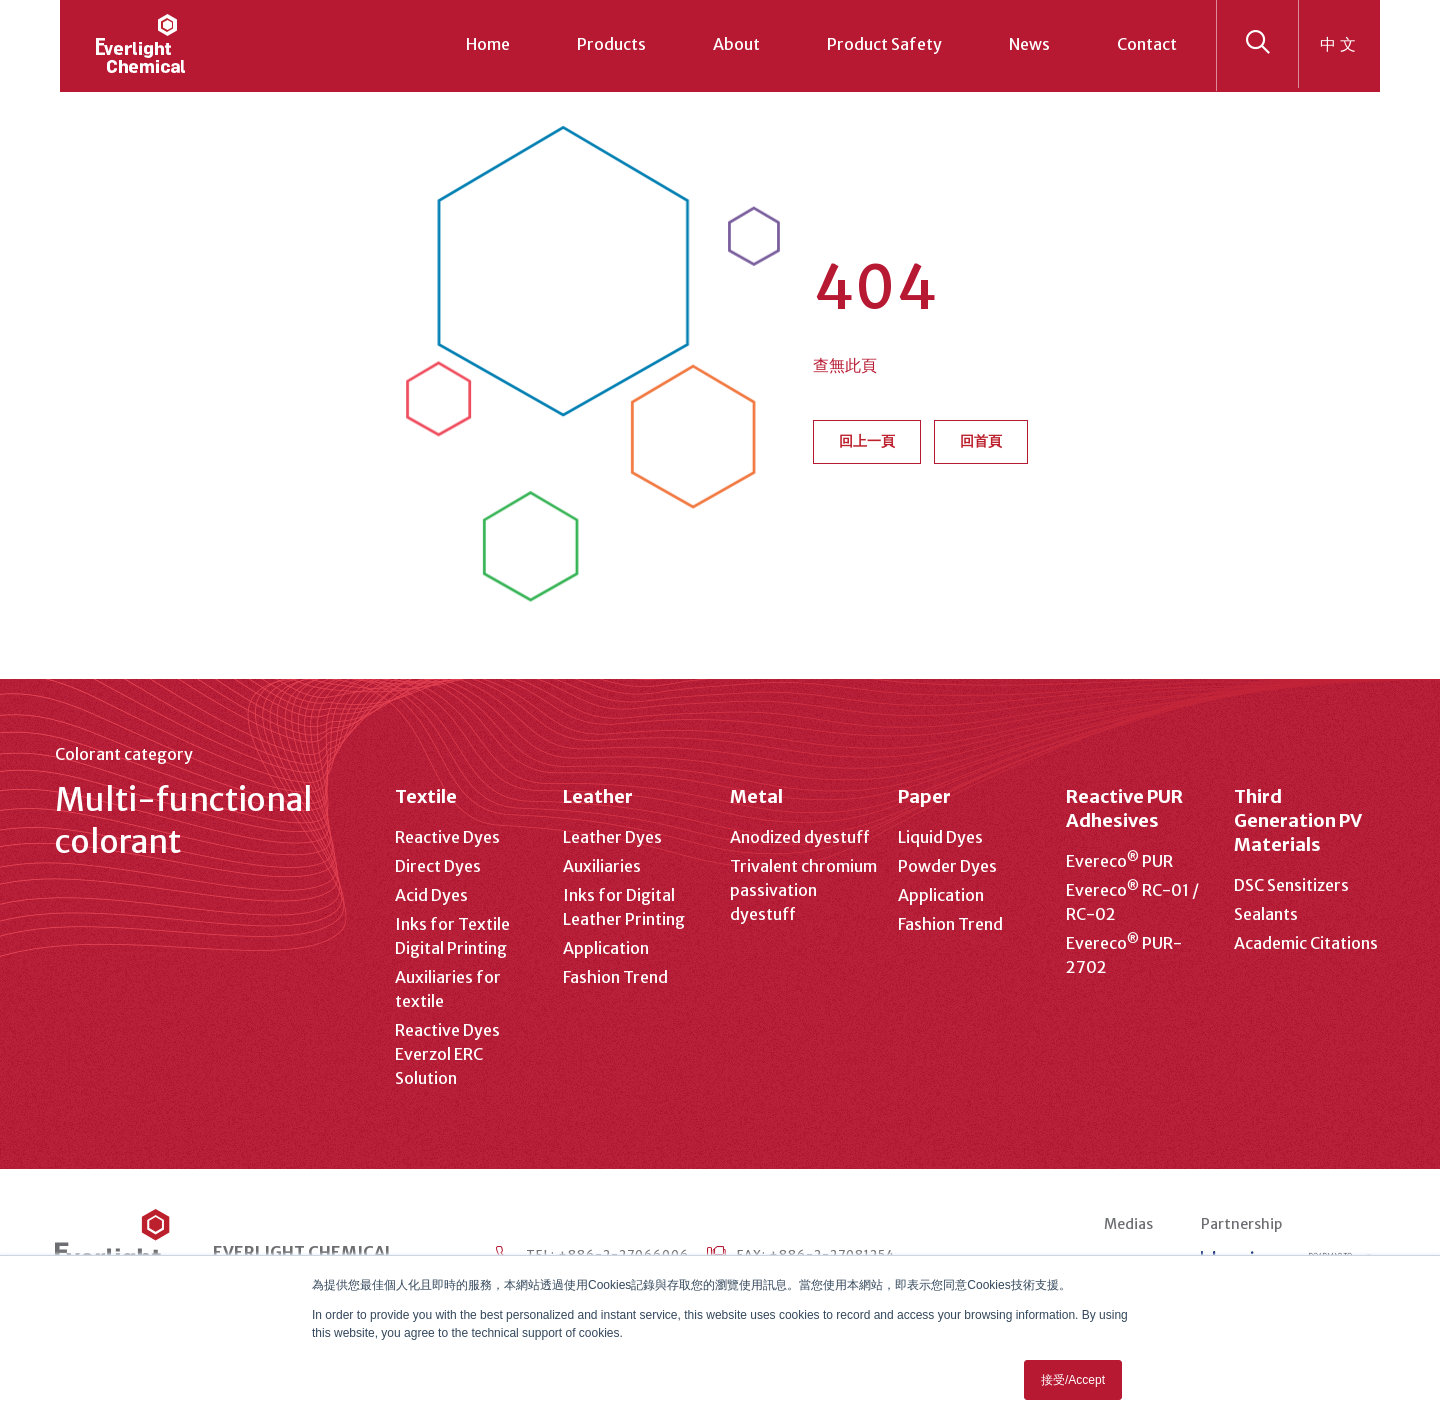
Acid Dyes (431, 895)
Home (488, 44)
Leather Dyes (612, 837)
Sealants (1266, 914)
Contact (1147, 44)
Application (606, 948)
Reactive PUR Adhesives (1124, 808)
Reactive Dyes (447, 837)
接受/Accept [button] (1073, 1380)
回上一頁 (867, 441)
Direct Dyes (438, 866)
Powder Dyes (947, 866)
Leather (598, 796)
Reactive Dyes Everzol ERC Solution (447, 1054)
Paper (924, 796)
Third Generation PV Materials (1297, 820)
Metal (756, 796)
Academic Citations (1306, 943)
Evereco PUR (1119, 861)
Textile (426, 796)
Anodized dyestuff (800, 837)
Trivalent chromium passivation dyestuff (803, 890)
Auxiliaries (602, 866)
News (1029, 44)
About (736, 44)
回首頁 (981, 441)
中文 (1340, 44)
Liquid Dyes (940, 837)
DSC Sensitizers (1291, 885)
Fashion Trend (615, 977)
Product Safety (884, 44)
